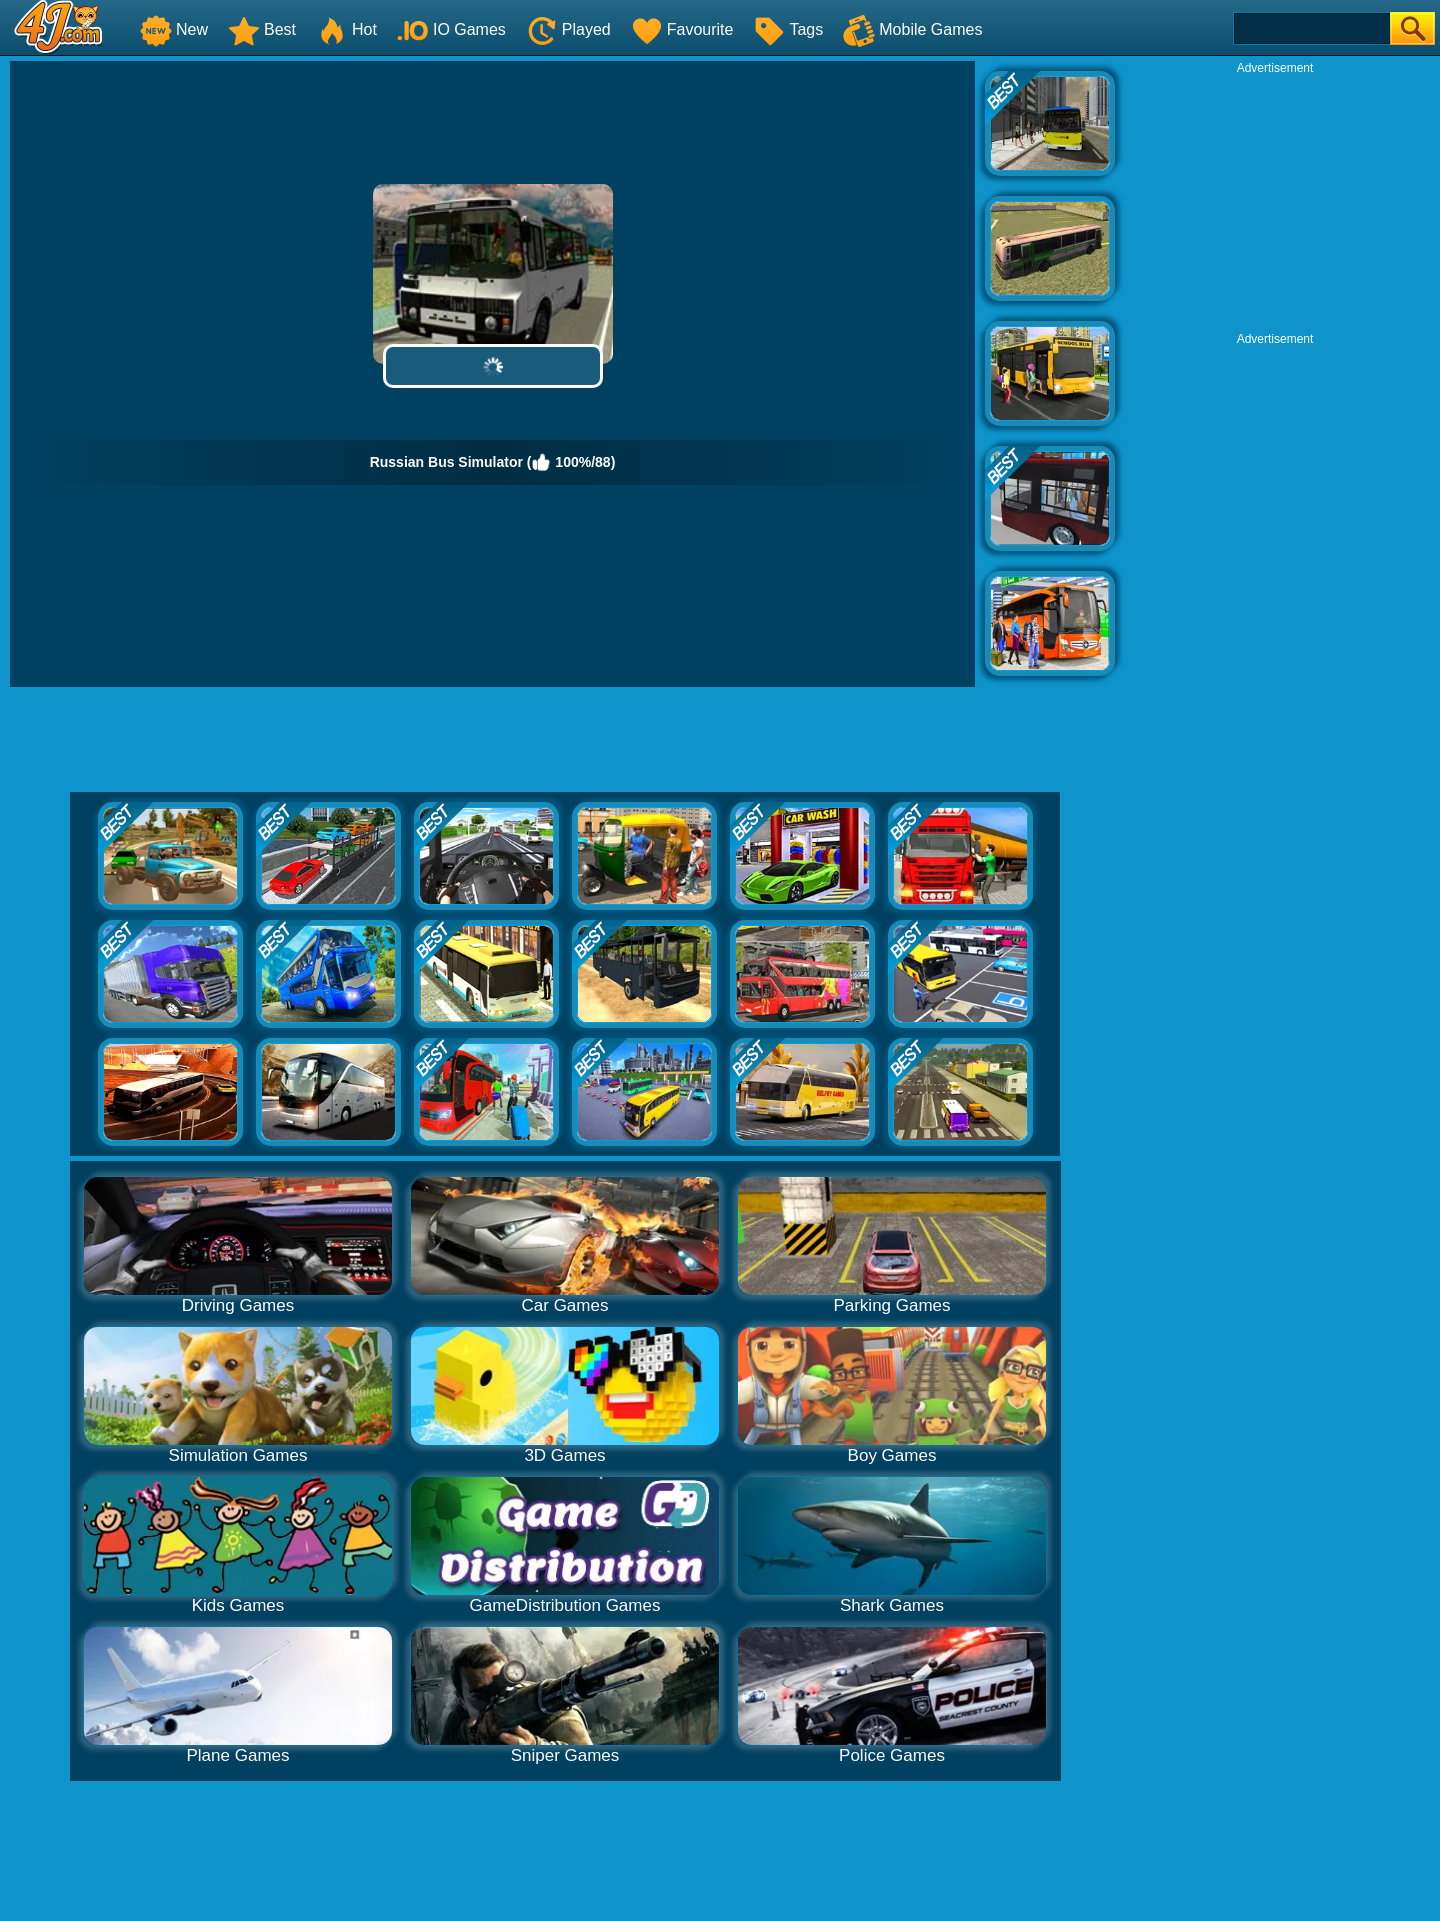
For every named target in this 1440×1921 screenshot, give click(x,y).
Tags (788, 29)
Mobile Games (912, 29)
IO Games (451, 29)
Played (568, 29)
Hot (346, 29)
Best (262, 29)
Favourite (682, 29)
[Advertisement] (1275, 201)
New (174, 29)
